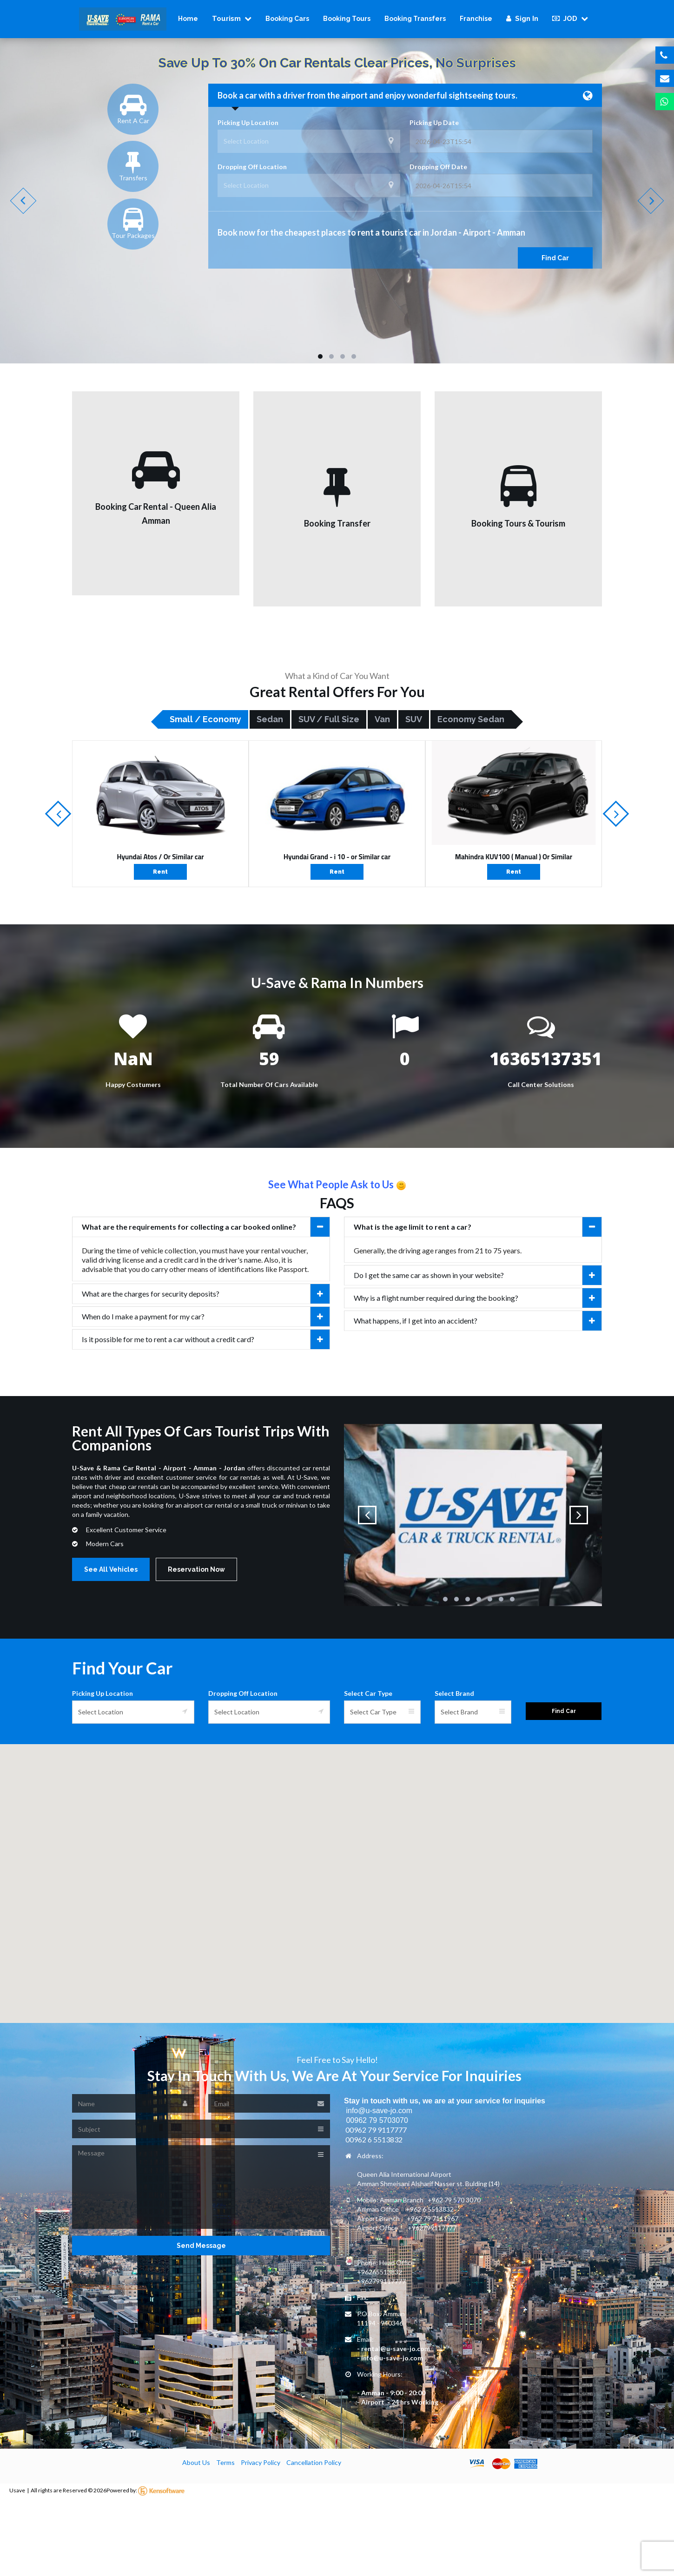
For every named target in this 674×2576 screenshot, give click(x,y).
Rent (160, 872)
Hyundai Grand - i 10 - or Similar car (337, 856)
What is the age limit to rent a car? (477, 1227)
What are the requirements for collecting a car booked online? (206, 1227)
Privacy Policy (260, 2462)
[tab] (201, 1227)
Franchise (476, 18)
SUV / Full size (328, 719)
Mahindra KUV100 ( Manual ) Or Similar (513, 856)
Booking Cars (287, 18)
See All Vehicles (111, 1569)
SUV (413, 719)
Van (382, 719)
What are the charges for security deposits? (206, 1294)
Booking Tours (346, 18)
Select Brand (454, 1693)
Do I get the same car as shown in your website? (477, 1275)
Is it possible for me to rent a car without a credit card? (206, 1339)
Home (188, 18)
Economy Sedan (470, 719)
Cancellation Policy (313, 2462)
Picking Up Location (248, 122)
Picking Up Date (434, 122)
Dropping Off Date (438, 167)
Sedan (270, 719)
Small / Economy (205, 719)
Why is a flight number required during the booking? (477, 1298)
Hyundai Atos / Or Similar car (160, 856)
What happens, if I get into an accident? (477, 1321)
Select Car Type (368, 1693)
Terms (225, 2462)
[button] (337, 1875)
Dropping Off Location (252, 167)
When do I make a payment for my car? (206, 1316)
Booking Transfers (415, 18)
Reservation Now (196, 1569)
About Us (196, 2462)
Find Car (555, 258)
